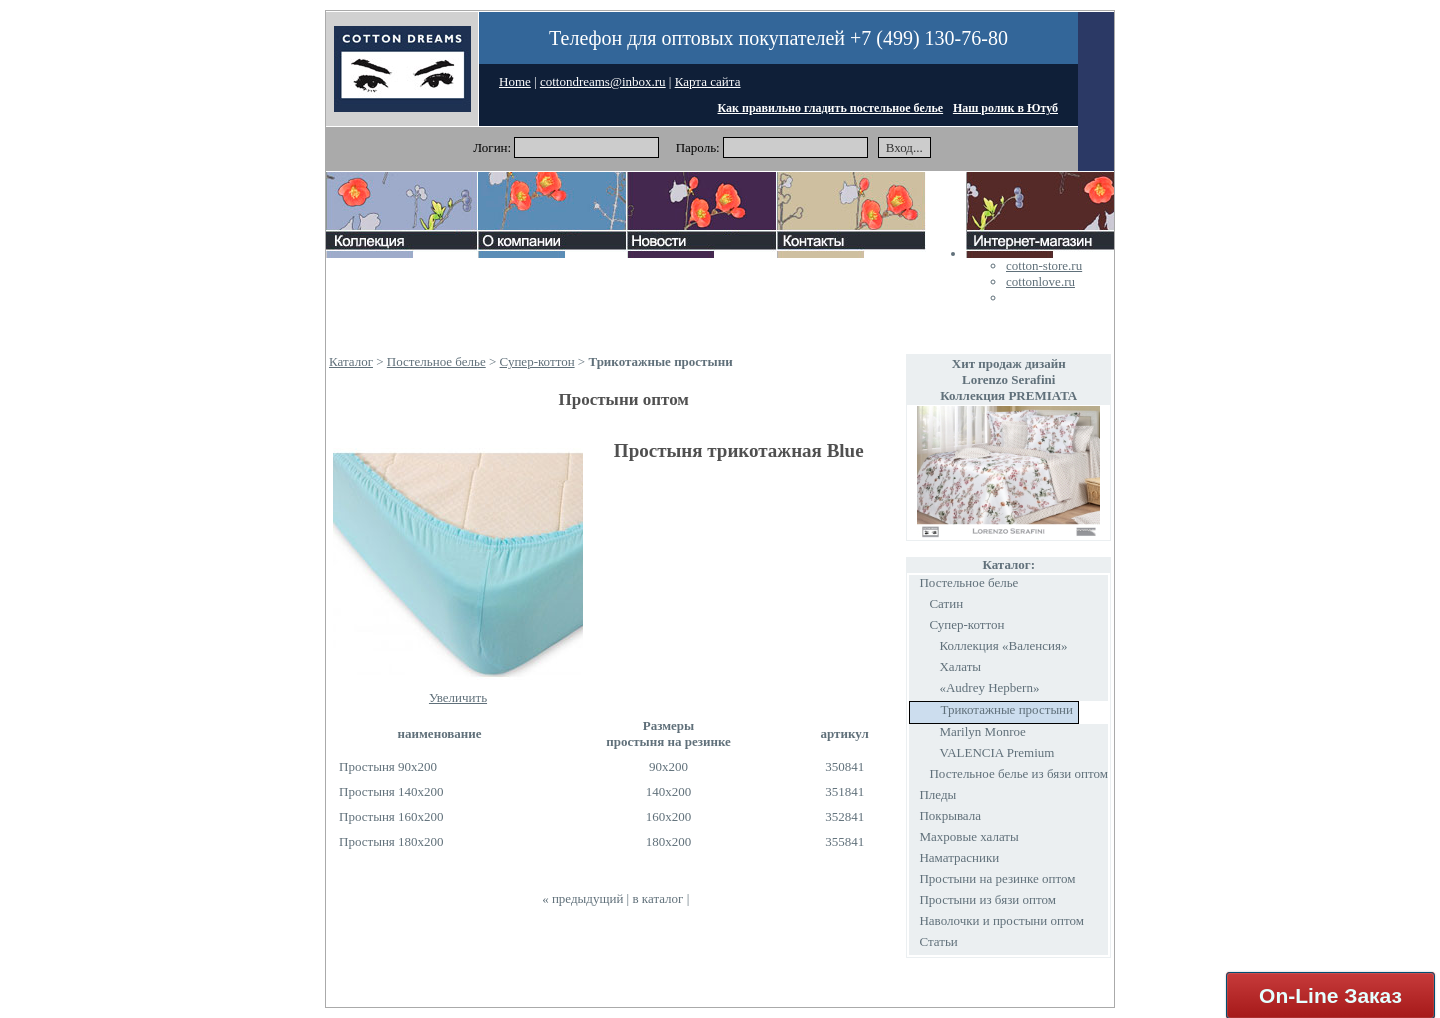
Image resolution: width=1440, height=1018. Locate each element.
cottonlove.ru (1040, 281)
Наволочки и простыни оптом (1001, 920)
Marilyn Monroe (982, 731)
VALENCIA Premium (996, 752)
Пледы (937, 794)
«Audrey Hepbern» (989, 687)
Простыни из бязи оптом (987, 899)
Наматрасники (959, 857)
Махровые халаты (968, 836)
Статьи (938, 941)
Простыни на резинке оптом (997, 878)
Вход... (904, 147)
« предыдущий (582, 898)
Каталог (351, 361)
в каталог (657, 898)
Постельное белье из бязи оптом (1018, 773)
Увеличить (458, 697)
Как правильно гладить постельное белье (831, 108)
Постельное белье (436, 361)
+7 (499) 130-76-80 (929, 38)
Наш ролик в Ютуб (1005, 108)
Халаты (960, 666)
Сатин (946, 603)
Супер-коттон (537, 361)
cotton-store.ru (1044, 265)
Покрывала (950, 815)
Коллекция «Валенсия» (1003, 645)
